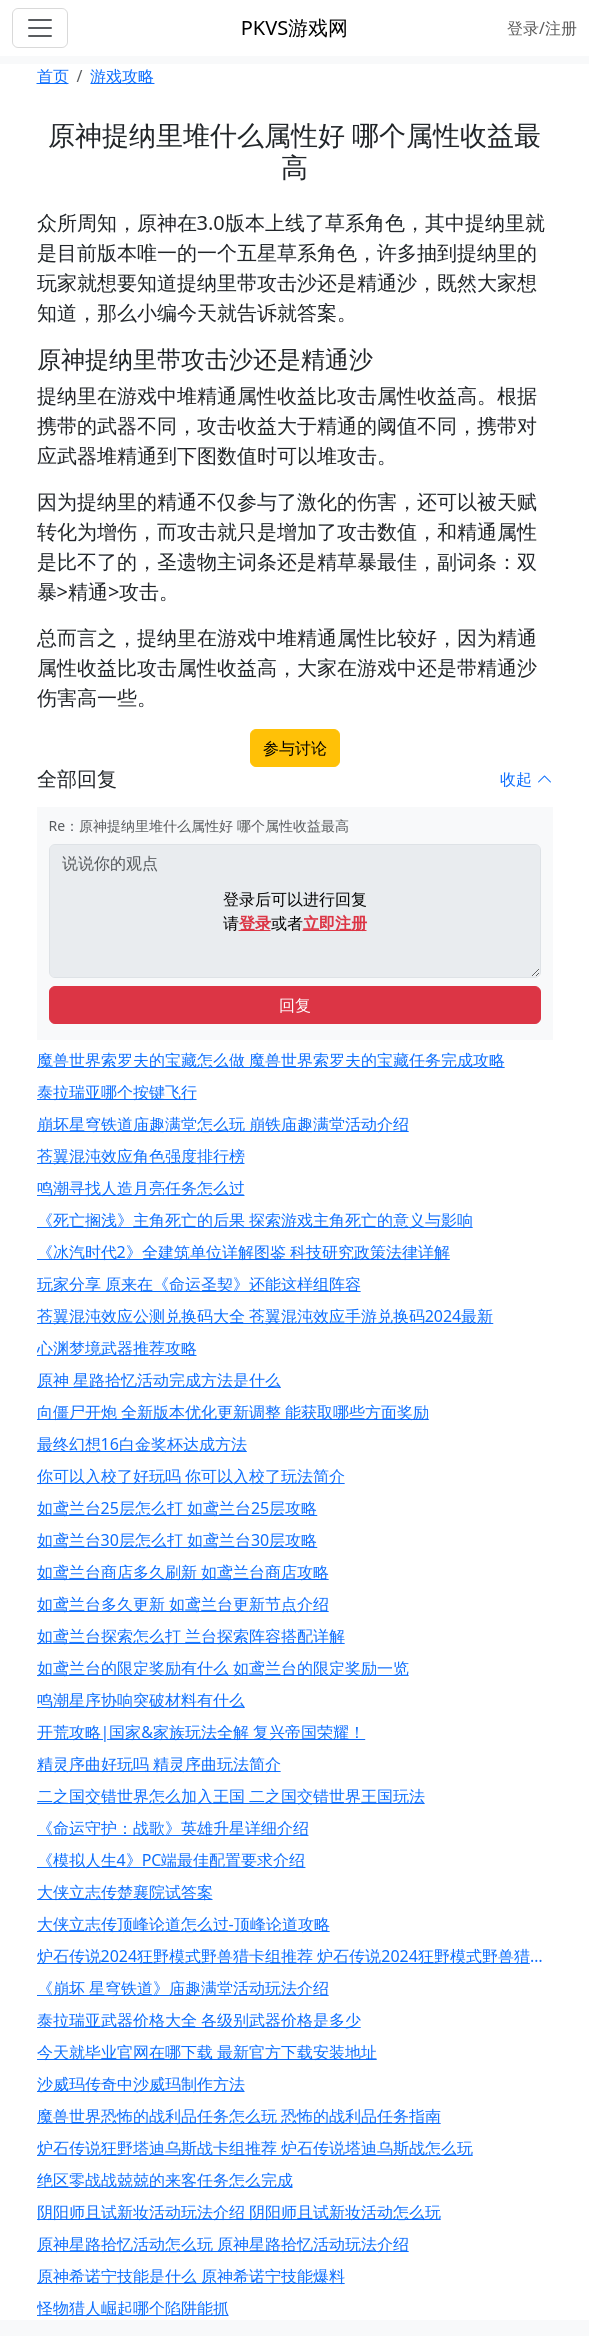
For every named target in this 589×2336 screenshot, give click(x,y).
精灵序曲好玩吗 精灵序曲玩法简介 (159, 1764)
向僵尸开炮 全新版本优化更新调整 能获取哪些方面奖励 (233, 1412)
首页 (53, 76)
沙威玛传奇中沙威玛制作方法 (141, 2084)
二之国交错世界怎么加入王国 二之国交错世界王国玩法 (231, 1796)
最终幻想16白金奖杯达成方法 (142, 1444)
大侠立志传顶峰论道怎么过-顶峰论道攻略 (183, 1924)
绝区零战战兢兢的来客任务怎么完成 (165, 2180)
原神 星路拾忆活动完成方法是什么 (159, 1380)
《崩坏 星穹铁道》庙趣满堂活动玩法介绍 (183, 1988)
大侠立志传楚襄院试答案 (125, 1892)
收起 (526, 779)
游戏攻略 (122, 76)
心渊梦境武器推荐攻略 (117, 1348)
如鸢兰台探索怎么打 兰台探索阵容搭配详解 (191, 1636)
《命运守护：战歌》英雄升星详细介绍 (173, 1828)
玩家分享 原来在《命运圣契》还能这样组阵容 (199, 1284)
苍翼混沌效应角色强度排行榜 (141, 1156)
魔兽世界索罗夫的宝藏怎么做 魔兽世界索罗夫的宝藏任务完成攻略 (271, 1060)
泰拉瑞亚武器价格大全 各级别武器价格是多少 (199, 2020)
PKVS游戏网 (294, 27)
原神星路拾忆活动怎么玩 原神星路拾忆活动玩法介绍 (223, 2244)
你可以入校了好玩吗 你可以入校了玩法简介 (191, 1476)
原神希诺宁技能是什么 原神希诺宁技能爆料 (191, 2276)
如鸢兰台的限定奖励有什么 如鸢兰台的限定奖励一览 (223, 1668)
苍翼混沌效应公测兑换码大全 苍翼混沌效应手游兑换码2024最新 (265, 1316)
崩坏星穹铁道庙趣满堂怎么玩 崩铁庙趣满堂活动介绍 (223, 1124)
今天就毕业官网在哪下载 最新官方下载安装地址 (207, 2052)
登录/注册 (542, 28)
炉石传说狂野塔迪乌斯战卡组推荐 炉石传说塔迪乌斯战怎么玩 (255, 2148)
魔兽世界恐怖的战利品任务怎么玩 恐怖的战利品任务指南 (239, 2116)
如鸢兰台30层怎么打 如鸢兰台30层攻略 (177, 1540)
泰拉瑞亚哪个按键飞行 (117, 1092)
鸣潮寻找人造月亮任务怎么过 (141, 1188)
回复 (295, 1005)
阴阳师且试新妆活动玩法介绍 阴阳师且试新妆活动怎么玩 (239, 2212)
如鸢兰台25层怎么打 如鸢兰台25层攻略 (177, 1508)
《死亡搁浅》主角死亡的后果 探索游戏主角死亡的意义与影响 (255, 1220)
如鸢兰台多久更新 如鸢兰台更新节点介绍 (183, 1604)
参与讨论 (295, 748)
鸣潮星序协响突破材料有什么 (141, 1700)
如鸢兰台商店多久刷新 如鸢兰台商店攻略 (183, 1572)
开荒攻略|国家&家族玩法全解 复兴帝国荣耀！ (201, 1732)
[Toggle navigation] (40, 28)
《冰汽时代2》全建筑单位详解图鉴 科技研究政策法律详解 (243, 1252)
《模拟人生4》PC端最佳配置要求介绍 (171, 1860)
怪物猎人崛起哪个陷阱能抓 (133, 2308)
